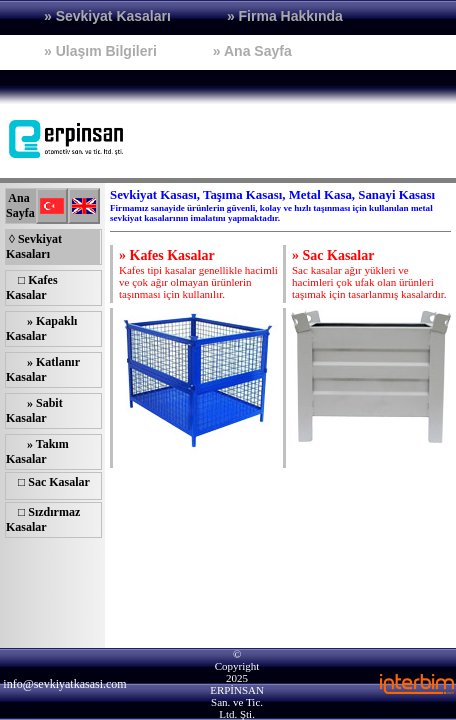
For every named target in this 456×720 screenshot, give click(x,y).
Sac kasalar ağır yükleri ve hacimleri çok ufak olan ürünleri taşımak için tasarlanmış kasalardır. (369, 274)
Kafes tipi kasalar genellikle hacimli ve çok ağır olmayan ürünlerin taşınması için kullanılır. (198, 274)
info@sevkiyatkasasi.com (64, 684)
